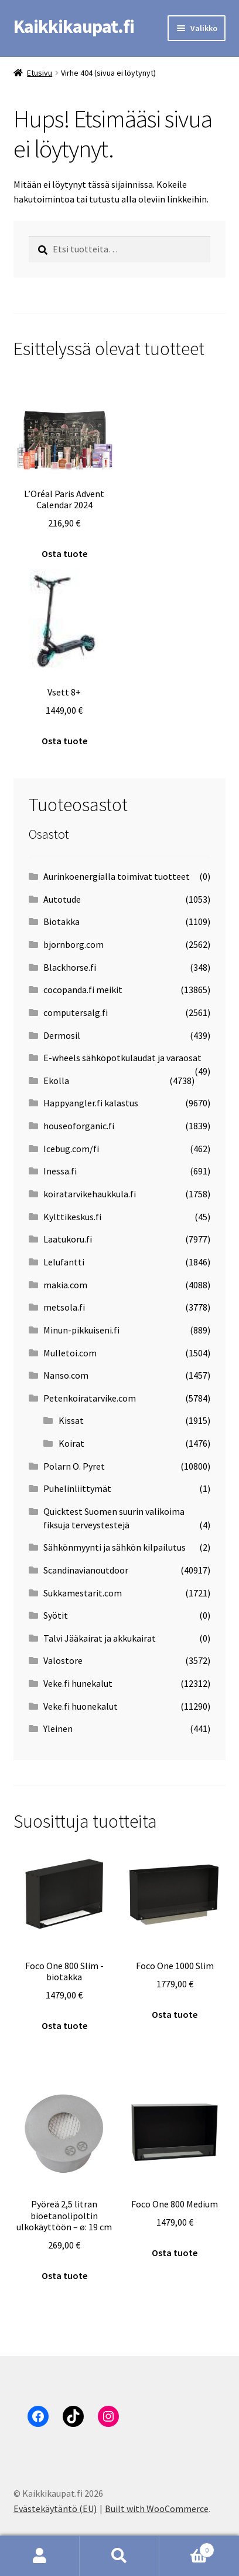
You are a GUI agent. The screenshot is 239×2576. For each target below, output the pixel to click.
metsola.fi (64, 1307)
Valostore (63, 1660)
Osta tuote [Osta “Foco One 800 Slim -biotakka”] (64, 2025)
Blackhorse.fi (69, 967)
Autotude (62, 899)
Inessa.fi (60, 1171)
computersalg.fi (75, 1012)
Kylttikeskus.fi (72, 1217)
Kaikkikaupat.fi (73, 26)
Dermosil (61, 1035)
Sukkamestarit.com (82, 1593)
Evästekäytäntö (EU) (55, 2508)
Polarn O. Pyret (74, 1466)
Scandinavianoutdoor (85, 1570)
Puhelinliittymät (77, 1488)
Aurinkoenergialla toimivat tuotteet (116, 876)
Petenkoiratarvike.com (89, 1398)
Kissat (71, 1420)
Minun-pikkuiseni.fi (81, 1330)
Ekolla (56, 1080)
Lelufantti (63, 1262)
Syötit (55, 1615)
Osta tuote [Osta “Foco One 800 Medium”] (174, 2252)
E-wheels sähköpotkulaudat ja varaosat (122, 1058)
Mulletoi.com (70, 1353)
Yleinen (58, 1728)
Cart (186, 2547)
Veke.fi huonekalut (80, 1706)
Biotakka (61, 921)
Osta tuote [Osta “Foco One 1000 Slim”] (174, 2014)
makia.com (65, 1285)
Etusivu (39, 72)
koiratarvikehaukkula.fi (89, 1194)
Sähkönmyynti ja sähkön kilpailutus (114, 1547)
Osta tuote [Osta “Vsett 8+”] (64, 741)
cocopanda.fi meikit (82, 989)
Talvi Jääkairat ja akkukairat (99, 1638)
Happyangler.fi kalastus (90, 1103)
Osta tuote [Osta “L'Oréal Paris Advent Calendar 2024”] (64, 553)
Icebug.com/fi (71, 1148)
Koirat (71, 1443)
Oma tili (40, 2556)
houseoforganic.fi (78, 1126)
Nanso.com (65, 1375)
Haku (119, 2556)
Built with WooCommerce (157, 2508)
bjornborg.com (73, 944)
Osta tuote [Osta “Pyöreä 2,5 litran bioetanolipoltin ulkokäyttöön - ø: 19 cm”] (64, 2275)
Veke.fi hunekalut (77, 1683)
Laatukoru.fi (67, 1239)
